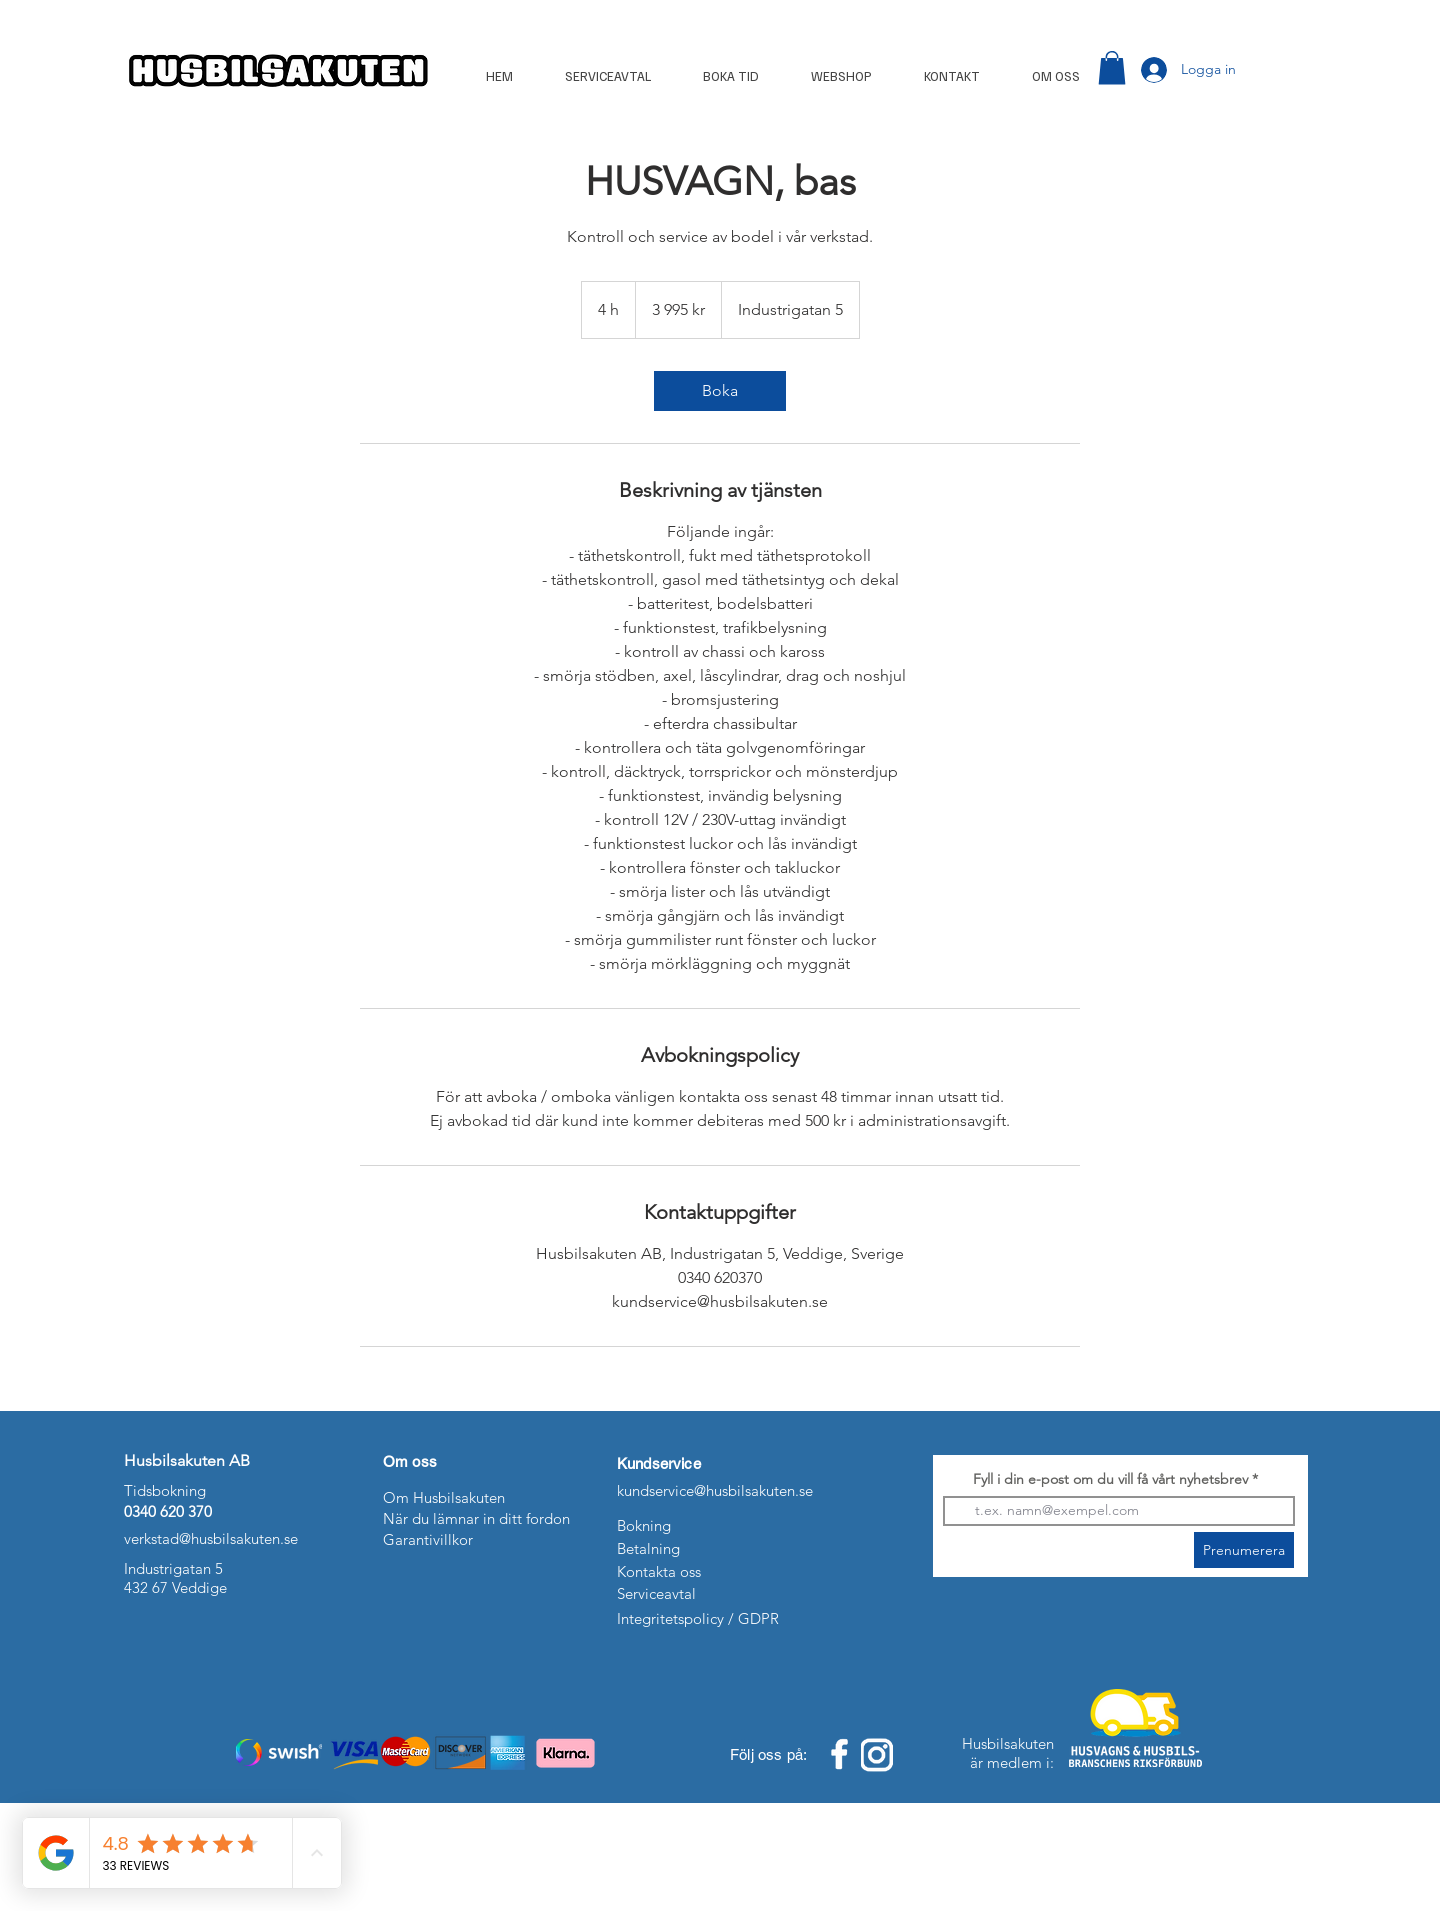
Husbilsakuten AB (189, 1460)
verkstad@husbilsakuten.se (211, 1538)
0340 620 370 (168, 1511)
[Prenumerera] (1244, 1550)
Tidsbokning (165, 1490)
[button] (1112, 67)
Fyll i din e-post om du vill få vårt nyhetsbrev (1110, 1479)
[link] (720, 391)
